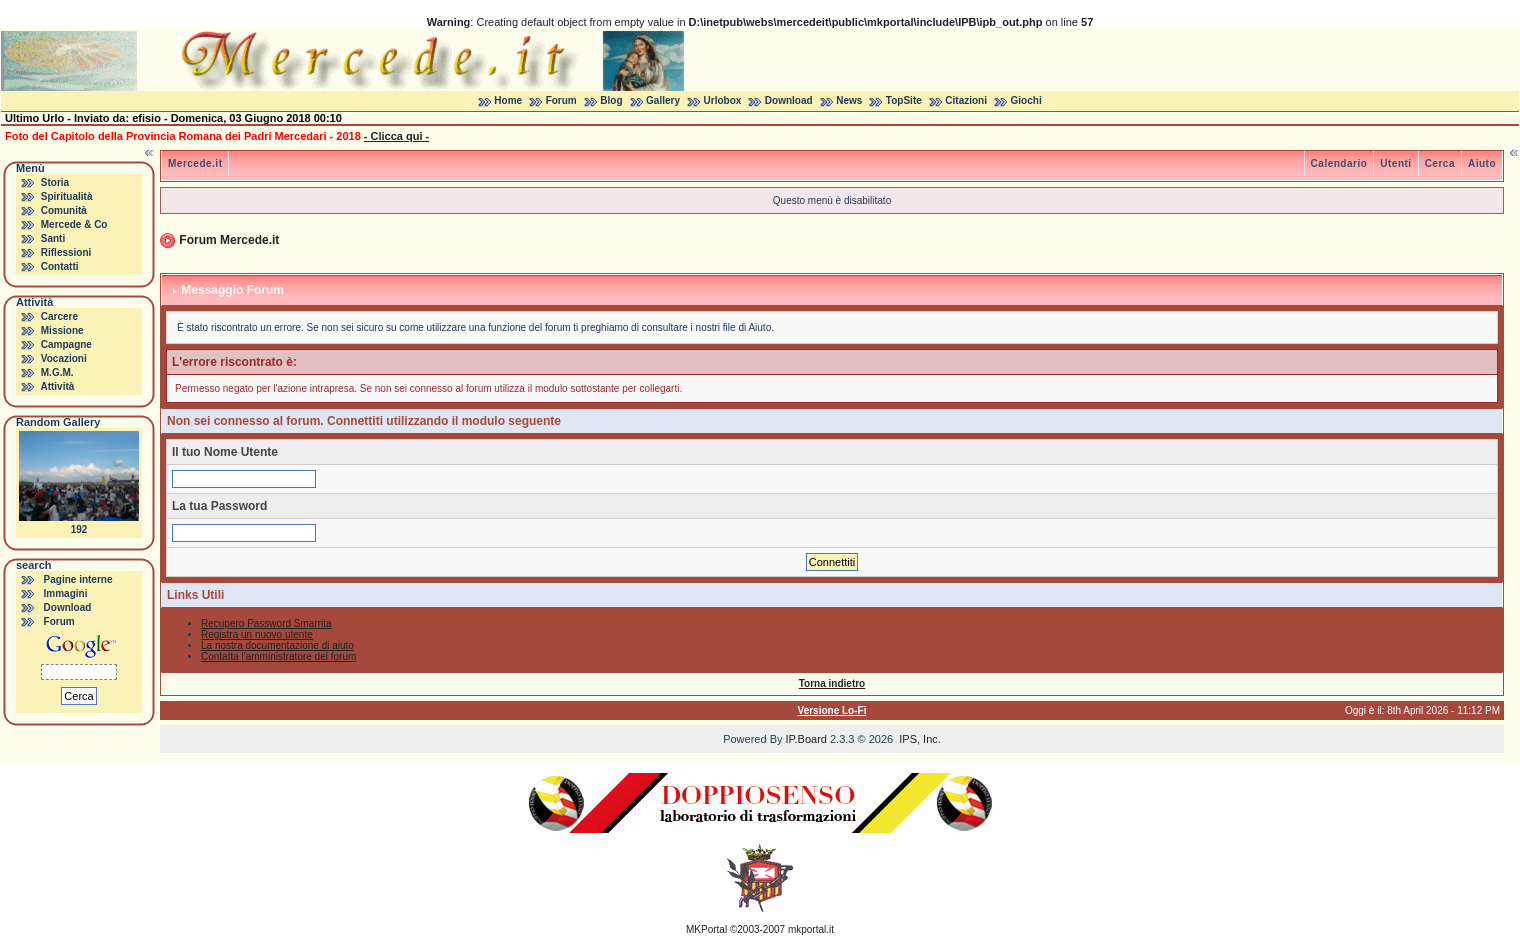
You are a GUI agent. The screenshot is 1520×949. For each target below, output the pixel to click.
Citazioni (966, 100)
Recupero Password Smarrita (266, 623)
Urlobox (723, 100)
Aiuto (1482, 163)
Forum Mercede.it (229, 240)
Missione (62, 330)
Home (508, 100)
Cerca (1440, 163)
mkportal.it (811, 929)
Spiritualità (67, 196)
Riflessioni (66, 252)
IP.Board (806, 739)
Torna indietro (832, 683)
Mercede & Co (74, 224)
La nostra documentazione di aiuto (277, 645)
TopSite (904, 100)
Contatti (60, 266)
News (849, 100)
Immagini (66, 593)
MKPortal (706, 929)
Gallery (663, 100)
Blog (611, 100)
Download (789, 100)
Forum (561, 100)
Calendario (1339, 163)
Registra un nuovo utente (257, 634)
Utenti (1395, 163)
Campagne (66, 344)
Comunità (64, 210)
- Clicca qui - (396, 136)
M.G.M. (57, 372)
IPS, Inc (918, 739)
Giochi (1026, 100)
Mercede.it (195, 163)
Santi (53, 238)
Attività (57, 386)
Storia (55, 182)
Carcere (59, 316)
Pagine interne (78, 579)
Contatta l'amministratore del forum (278, 656)
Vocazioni (64, 358)
